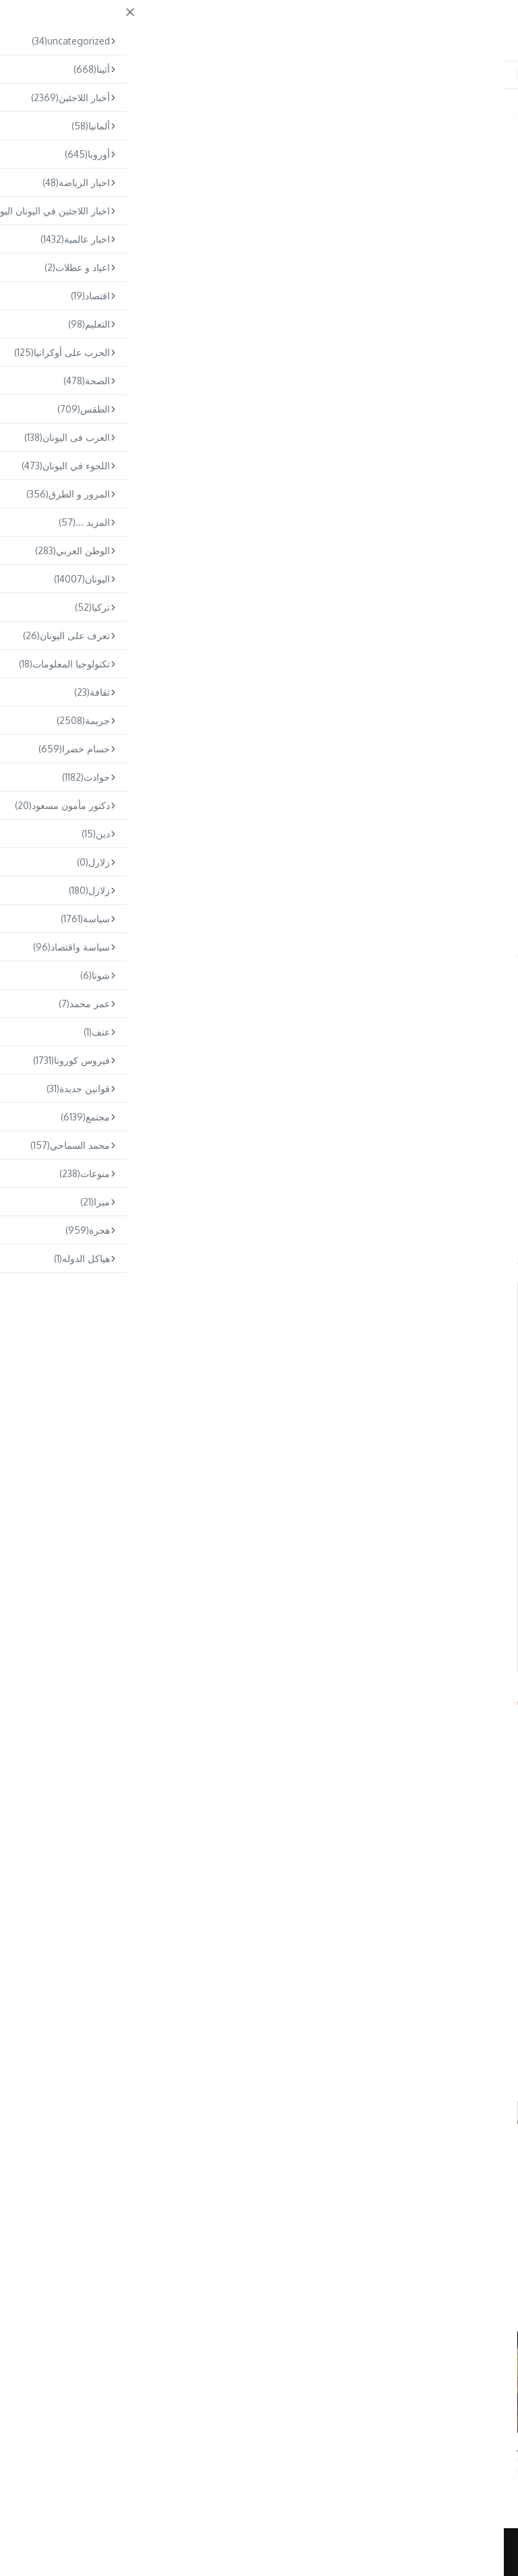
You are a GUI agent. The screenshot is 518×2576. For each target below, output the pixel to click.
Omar (259, 2224)
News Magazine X (339, 2552)
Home (250, 115)
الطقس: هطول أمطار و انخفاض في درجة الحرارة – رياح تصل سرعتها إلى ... (425, 2451)
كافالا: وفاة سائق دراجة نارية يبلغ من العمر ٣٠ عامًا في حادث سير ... (89, 2451)
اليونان (487, 137)
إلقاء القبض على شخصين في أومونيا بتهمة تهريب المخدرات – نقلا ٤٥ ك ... (258, 2451)
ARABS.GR (405, 25)
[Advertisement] (259, 299)
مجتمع (218, 115)
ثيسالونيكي (65, 954)
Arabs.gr (32, 1699)
